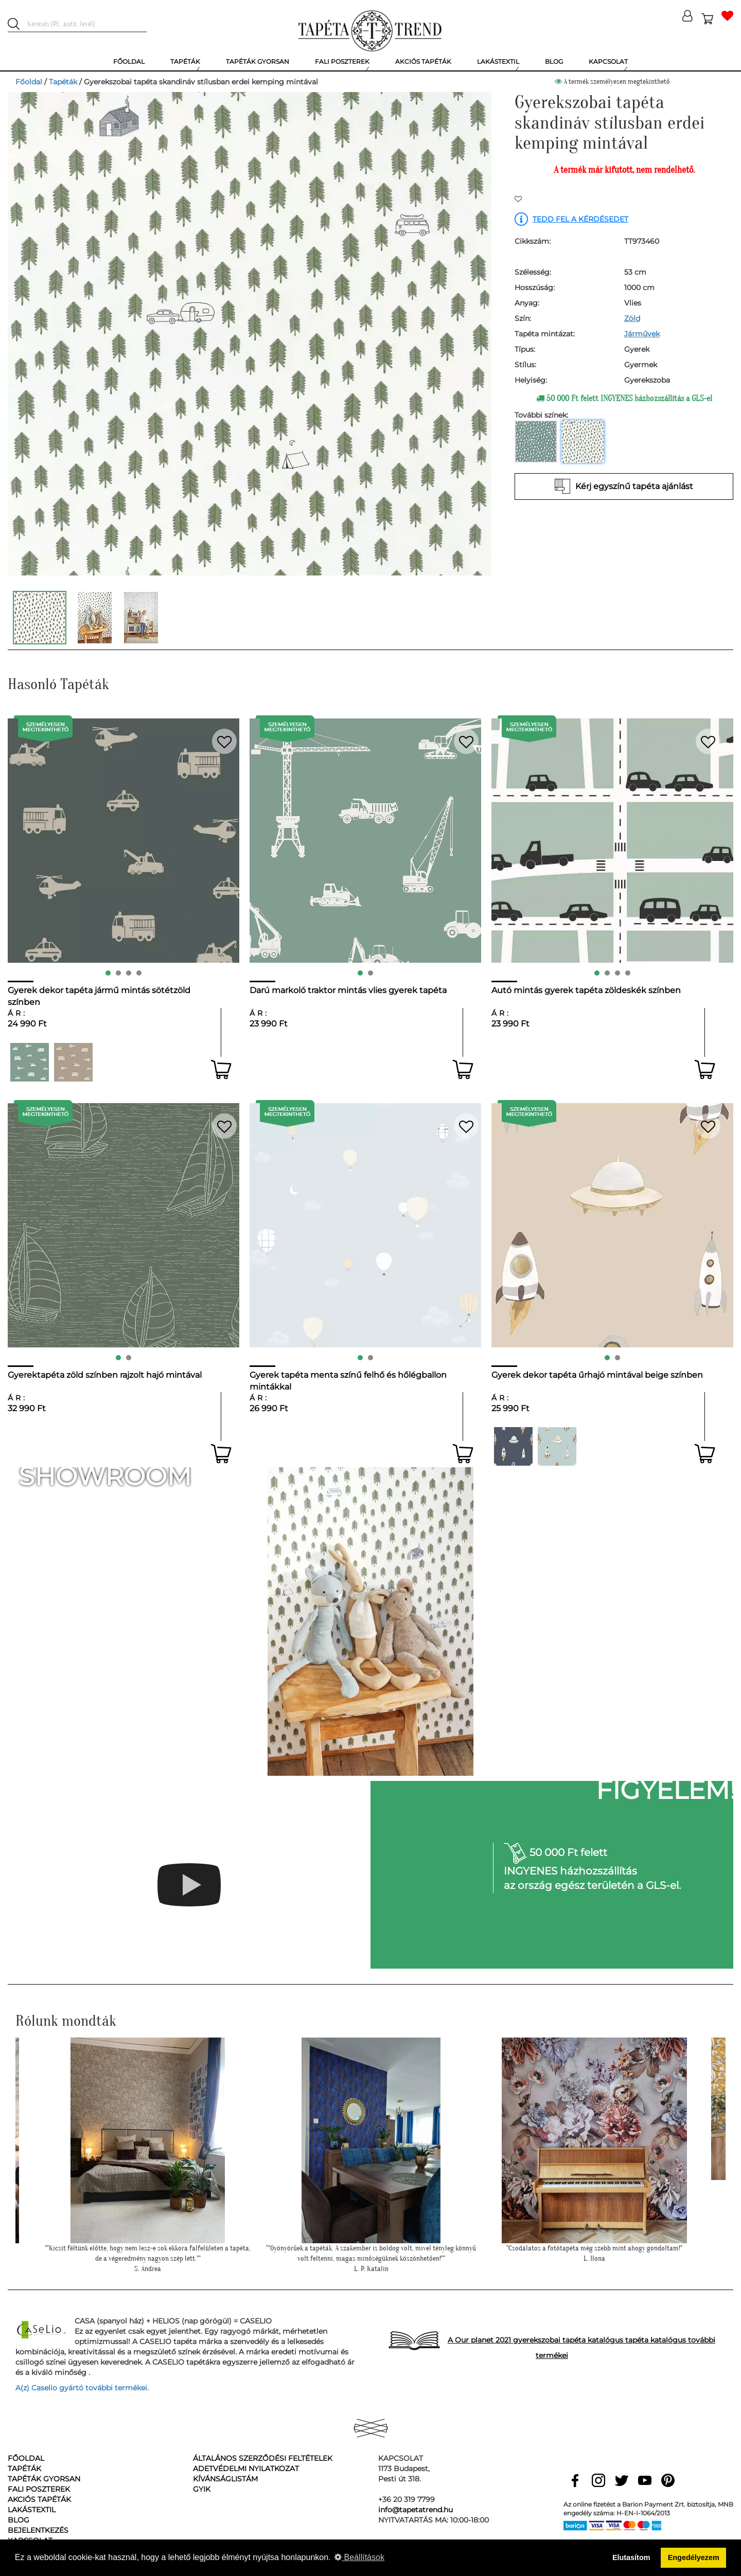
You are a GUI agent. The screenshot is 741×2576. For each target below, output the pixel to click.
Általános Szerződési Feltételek (262, 2458)
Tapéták (63, 81)
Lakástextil (32, 2509)
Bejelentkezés (38, 2530)
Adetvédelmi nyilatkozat (246, 2468)
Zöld (632, 318)
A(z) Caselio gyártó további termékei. (82, 2387)
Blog (18, 2520)
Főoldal (28, 81)
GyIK (201, 2489)
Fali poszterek (39, 2489)
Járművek (642, 333)
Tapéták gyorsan (44, 2478)
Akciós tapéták (39, 2499)
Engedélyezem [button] (693, 2557)
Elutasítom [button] (631, 2557)
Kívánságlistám (225, 2478)
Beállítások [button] (359, 2557)
